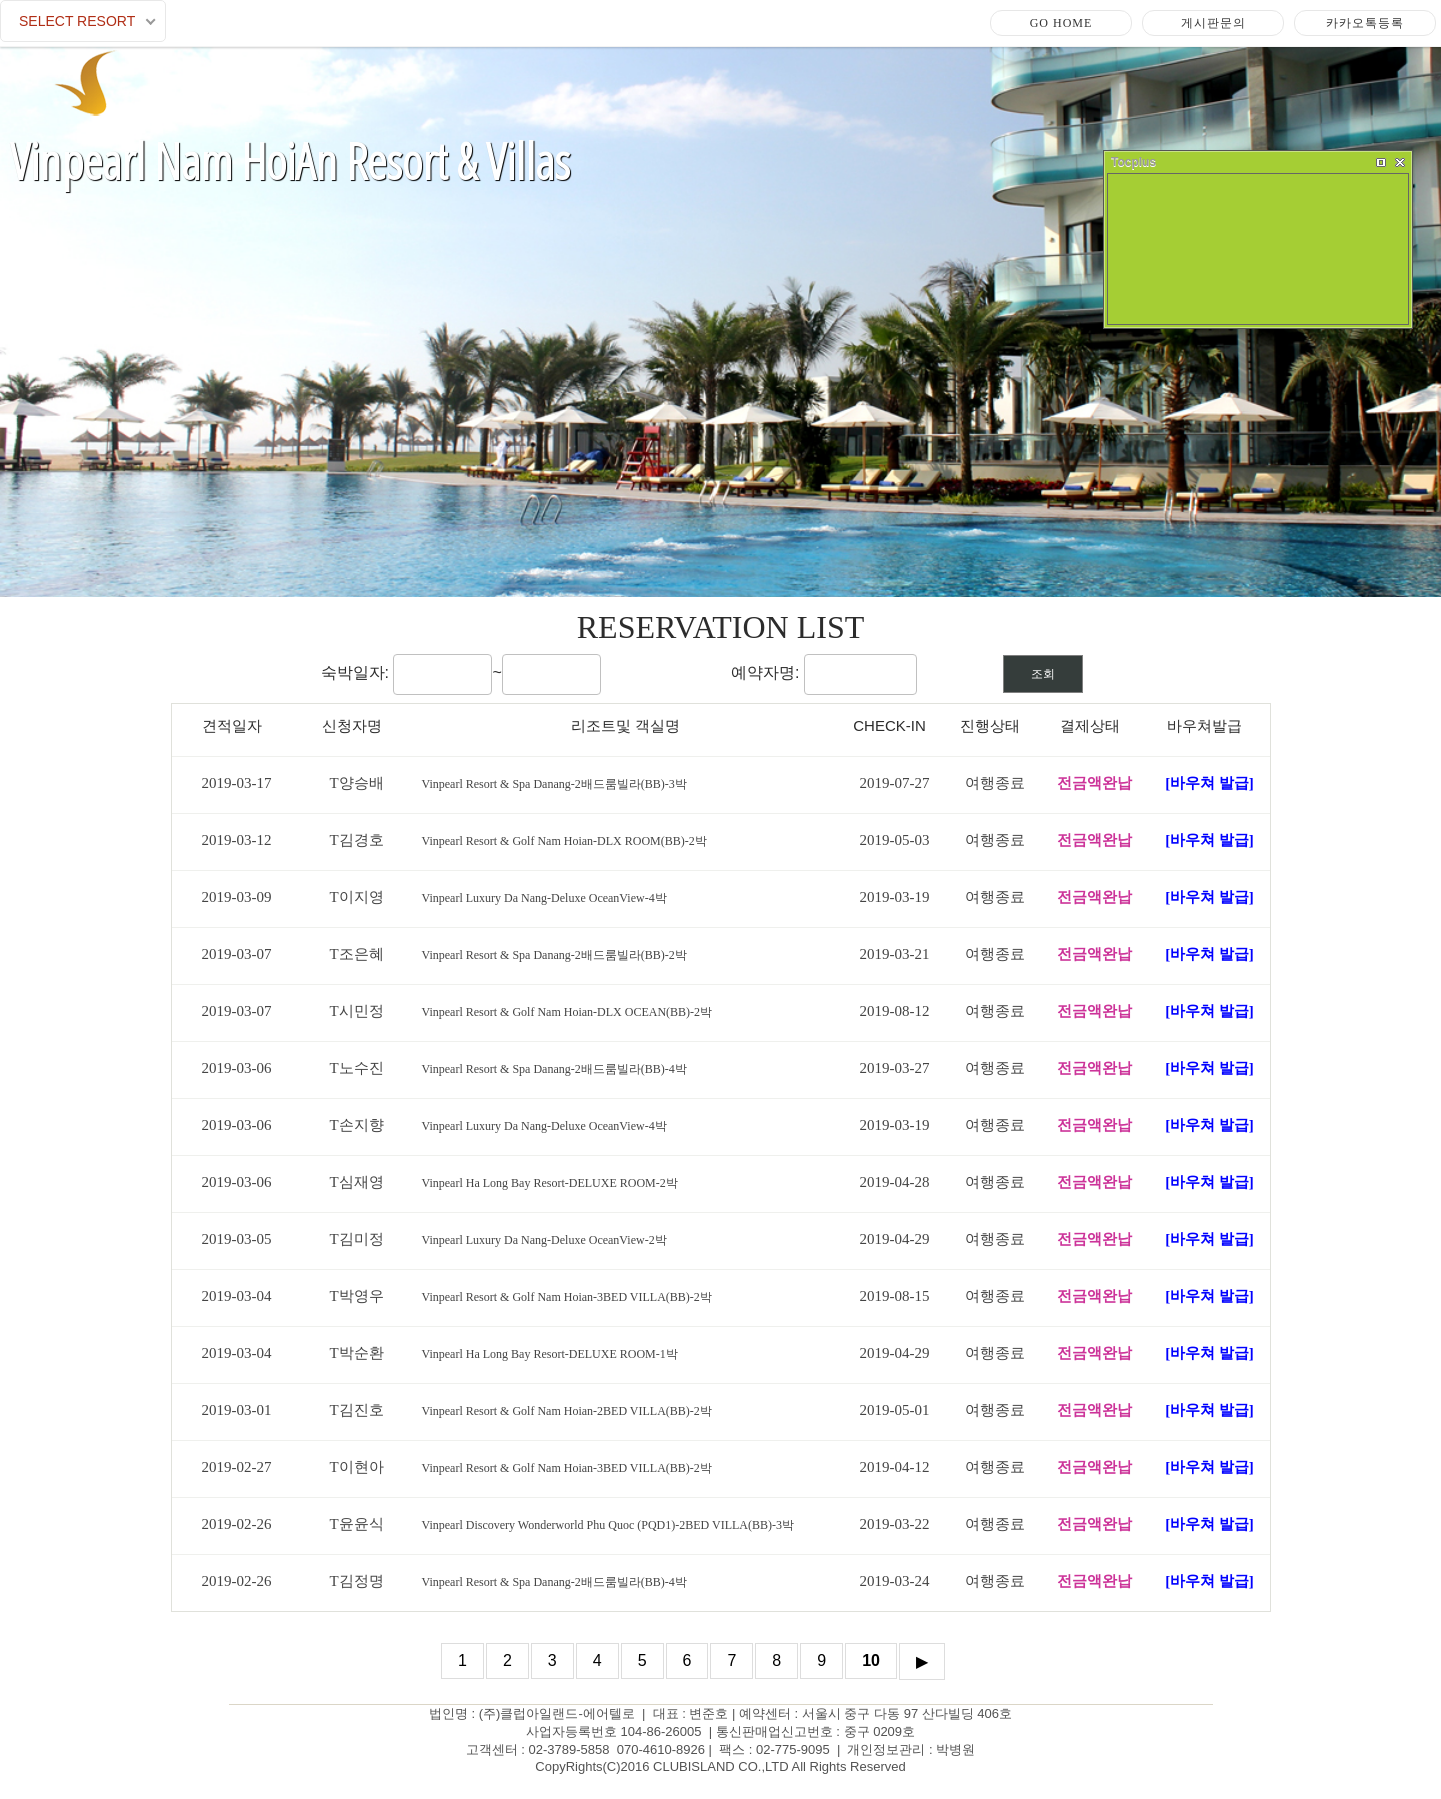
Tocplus (1133, 162)
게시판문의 (1213, 23)
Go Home (1061, 23)
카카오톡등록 (1365, 23)
